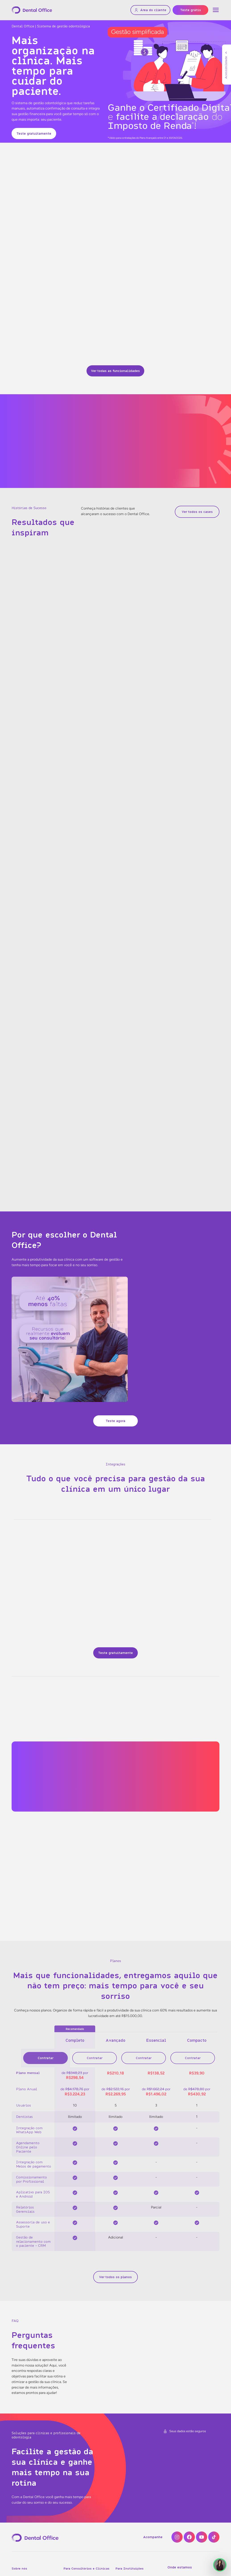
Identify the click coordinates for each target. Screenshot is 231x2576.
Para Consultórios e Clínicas (86, 2569)
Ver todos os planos (115, 2277)
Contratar (54, 2058)
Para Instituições (130, 2569)
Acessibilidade (226, 67)
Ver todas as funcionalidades (115, 371)
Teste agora (115, 1421)
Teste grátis (190, 10)
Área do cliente (150, 10)
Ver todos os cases (198, 512)
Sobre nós (19, 2569)
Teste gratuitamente (33, 133)
